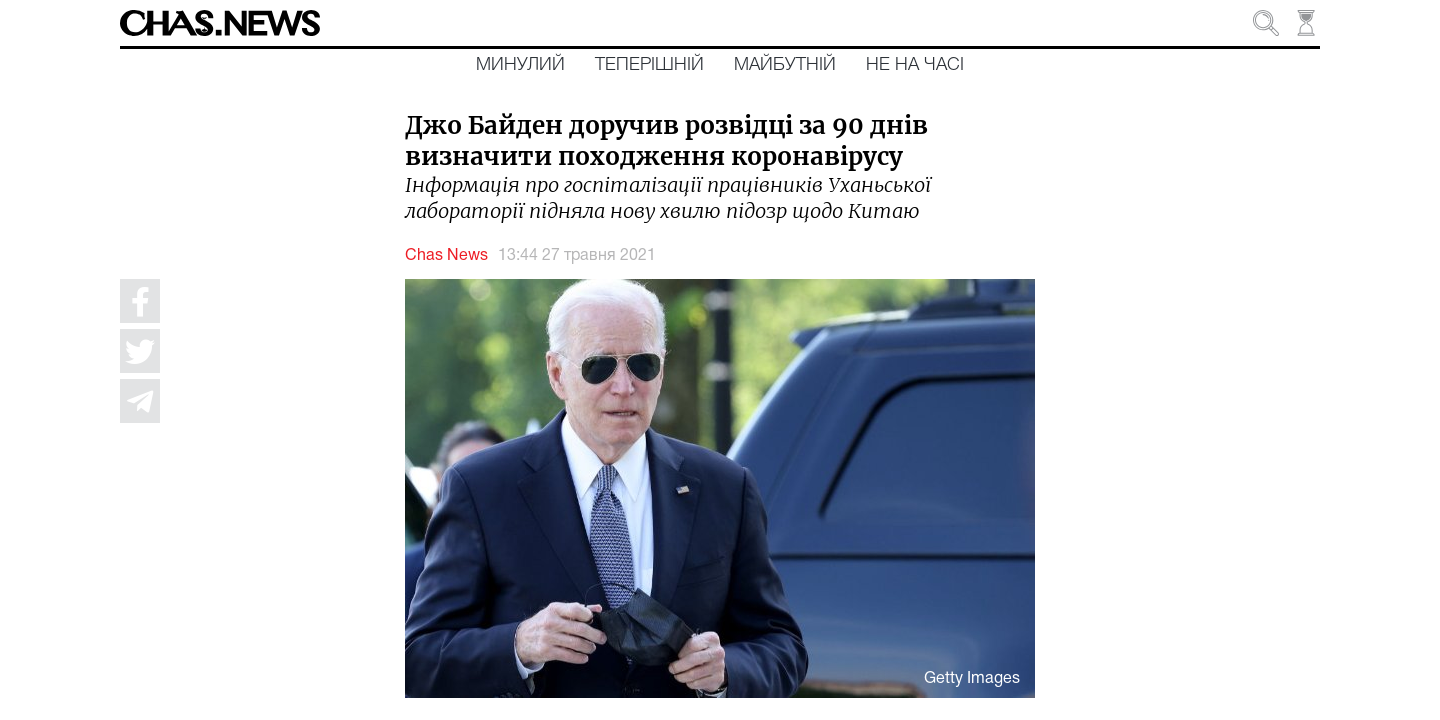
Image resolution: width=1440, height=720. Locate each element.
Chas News (446, 256)
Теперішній (649, 65)
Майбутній (785, 65)
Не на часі (915, 65)
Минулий (520, 65)
